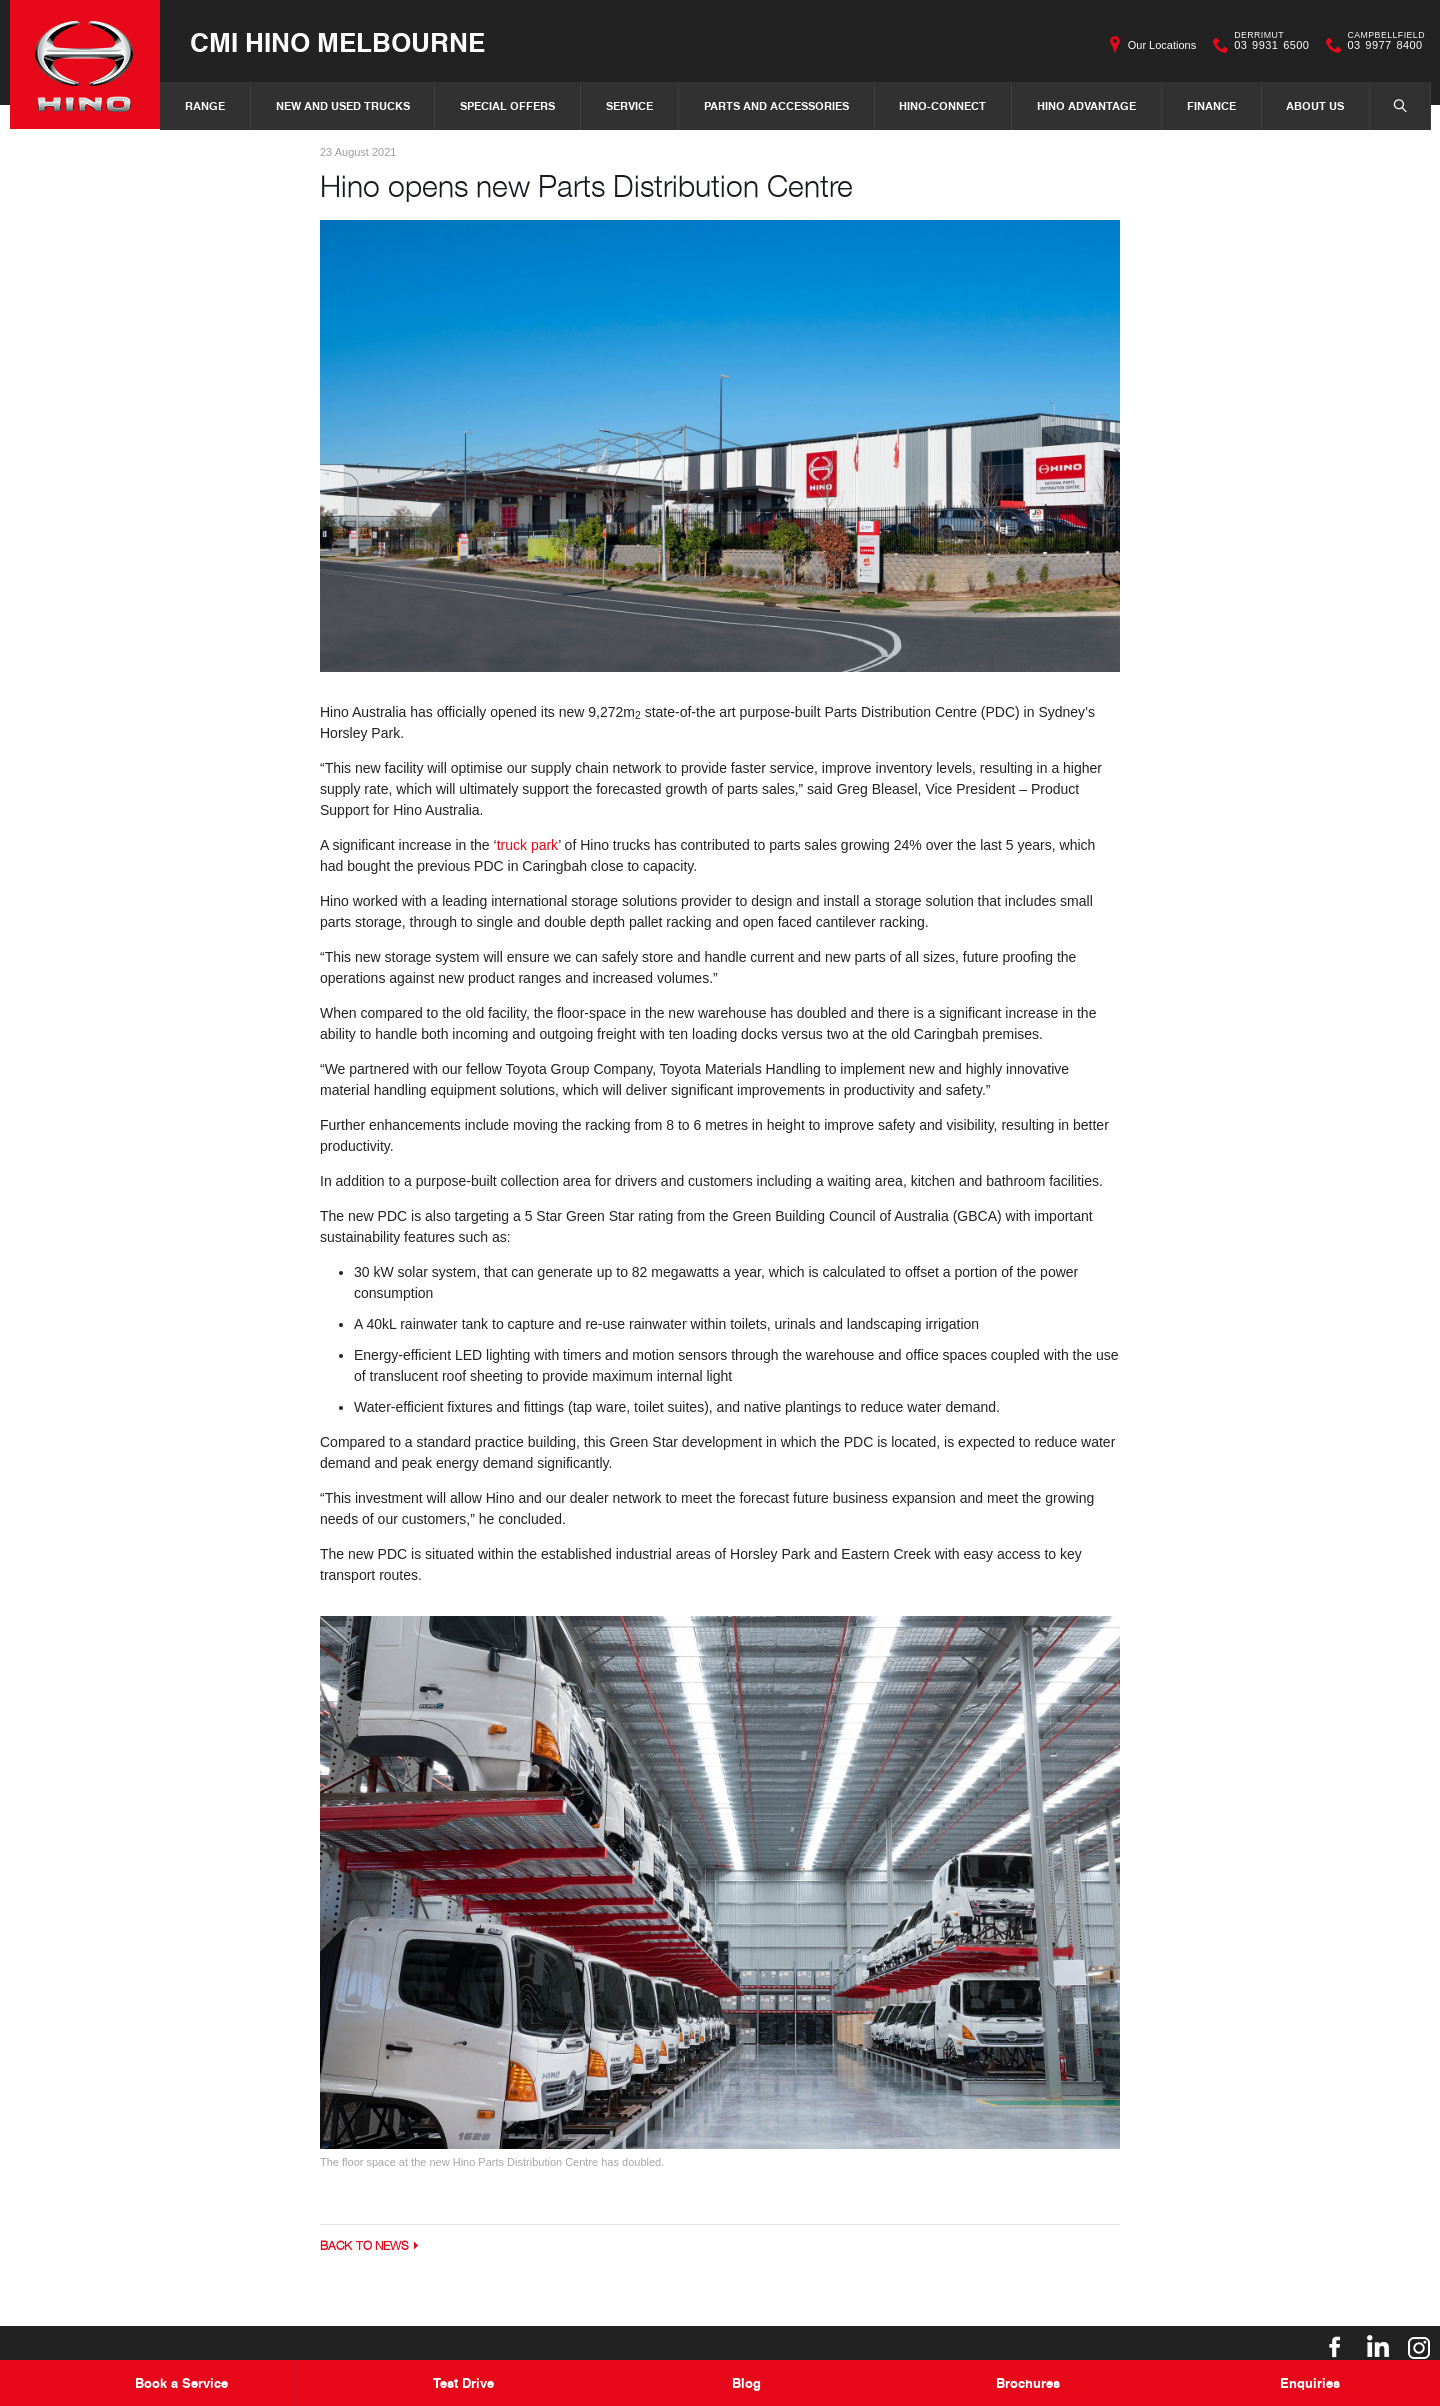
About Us (1315, 105)
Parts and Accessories (776, 105)
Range (205, 105)
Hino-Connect (942, 105)
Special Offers (507, 105)
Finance (1211, 105)
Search (1390, 105)
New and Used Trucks (343, 105)
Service (629, 105)
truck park (527, 845)
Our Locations (1162, 45)
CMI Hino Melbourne (337, 41)
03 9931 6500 (1267, 45)
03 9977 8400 (1381, 45)
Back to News (364, 2245)
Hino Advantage (1086, 105)
